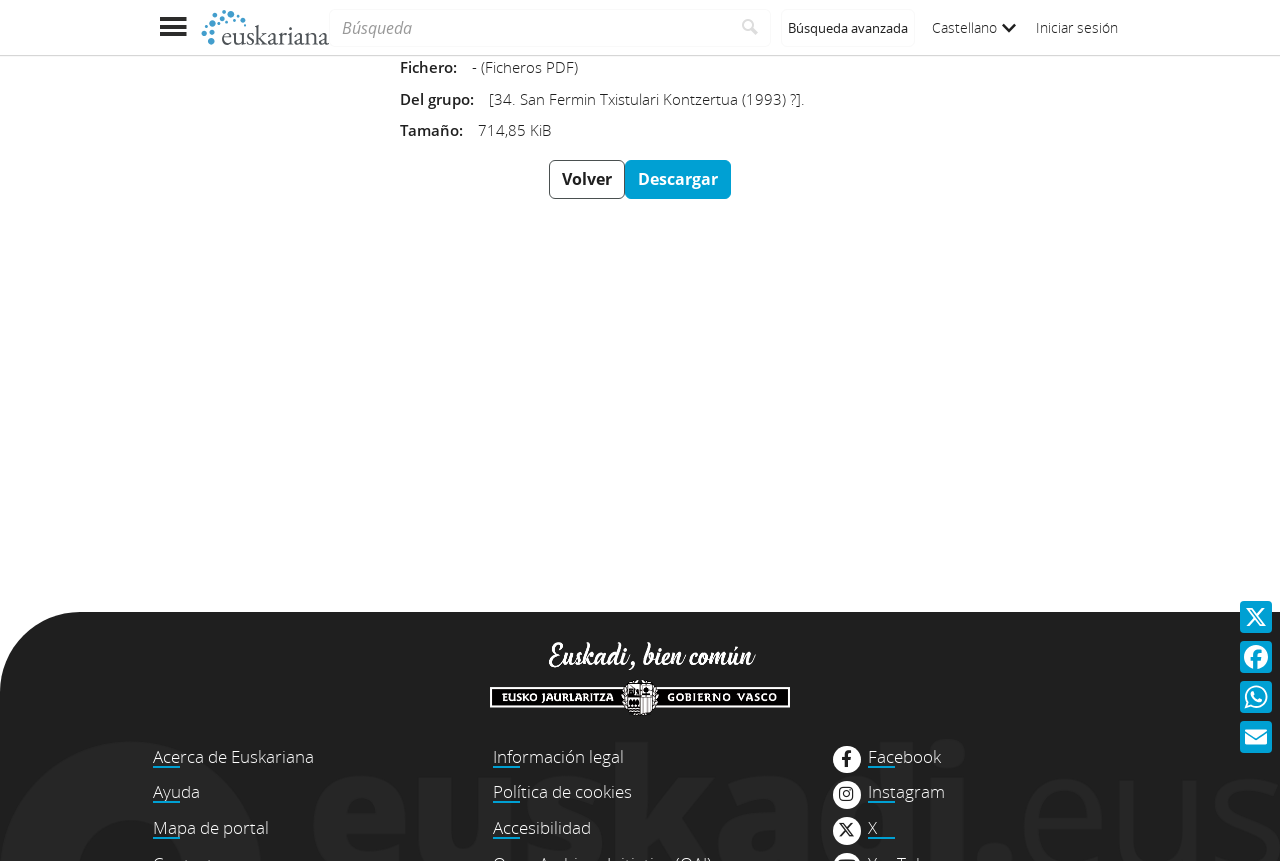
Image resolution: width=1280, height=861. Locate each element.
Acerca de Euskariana (233, 756)
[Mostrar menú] (172, 27)
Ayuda (176, 791)
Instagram (906, 792)
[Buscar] (750, 28)
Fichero (426, 67)
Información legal (558, 756)
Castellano (974, 27)
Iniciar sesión (1077, 27)
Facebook (904, 757)
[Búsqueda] (529, 28)
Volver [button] (587, 179)
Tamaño (429, 130)
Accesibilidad (542, 827)
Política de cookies (562, 791)
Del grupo (435, 99)
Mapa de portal (211, 827)
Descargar (678, 179)
